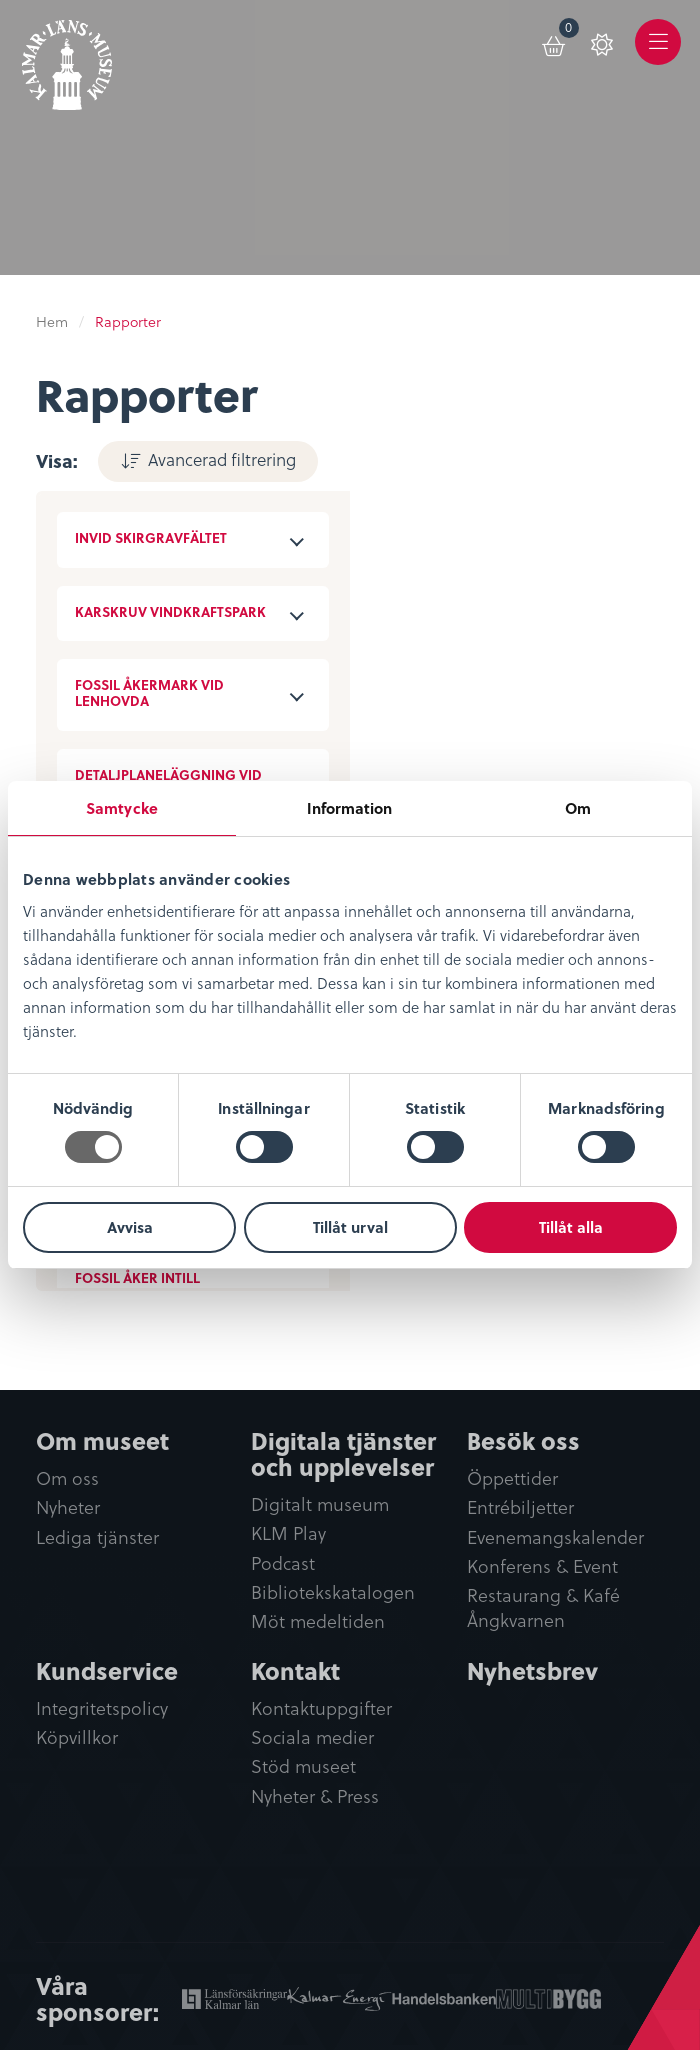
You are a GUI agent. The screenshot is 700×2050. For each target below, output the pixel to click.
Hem (52, 321)
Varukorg (569, 31)
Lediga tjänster (97, 1537)
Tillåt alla (571, 1227)
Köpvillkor (77, 1737)
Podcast (283, 1563)
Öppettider (512, 1478)
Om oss (67, 1478)
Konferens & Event (542, 1566)
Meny (658, 56)
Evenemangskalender (555, 1537)
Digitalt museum (320, 1504)
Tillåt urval (350, 1227)
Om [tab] (578, 808)
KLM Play (288, 1533)
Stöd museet (303, 1766)
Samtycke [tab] (122, 808)
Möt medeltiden (318, 1621)
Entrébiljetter (520, 1507)
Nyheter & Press (315, 1796)
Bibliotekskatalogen (333, 1592)
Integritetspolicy (102, 1708)
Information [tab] (349, 808)
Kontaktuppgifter (321, 1708)
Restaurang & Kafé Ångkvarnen (543, 1608)
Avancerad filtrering (222, 459)
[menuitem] (555, 42)
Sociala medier (312, 1737)
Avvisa (130, 1227)
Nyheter (68, 1507)
